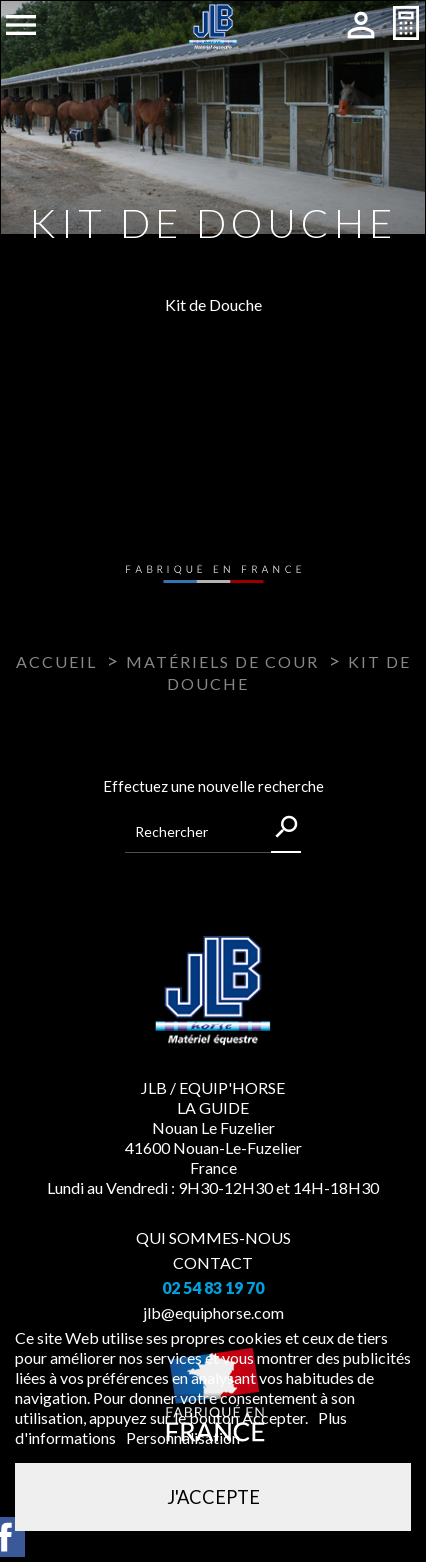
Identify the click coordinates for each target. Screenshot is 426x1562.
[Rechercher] (213, 832)
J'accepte (213, 1497)
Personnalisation (183, 1437)
